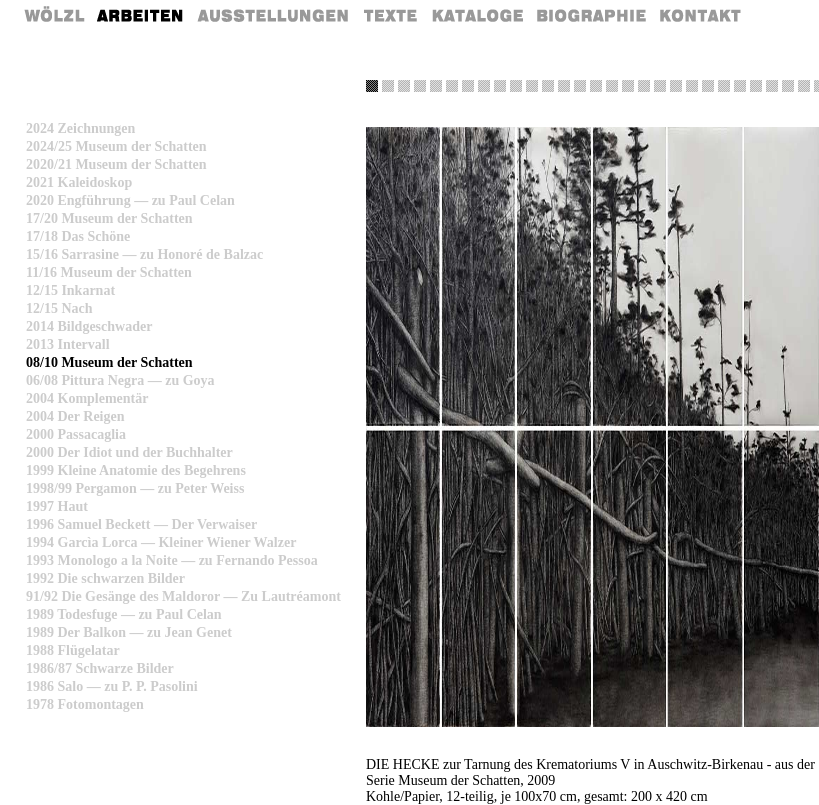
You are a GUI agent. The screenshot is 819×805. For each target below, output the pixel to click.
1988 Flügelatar (73, 650)
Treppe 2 (708, 86)
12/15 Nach (59, 308)
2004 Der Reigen (75, 416)
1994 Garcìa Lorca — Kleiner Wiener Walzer (161, 542)
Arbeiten (141, 15)
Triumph (772, 86)
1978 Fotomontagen (85, 704)
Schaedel (628, 86)
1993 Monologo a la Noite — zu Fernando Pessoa (172, 560)
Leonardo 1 (548, 86)
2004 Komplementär (87, 398)
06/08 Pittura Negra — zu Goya (120, 380)
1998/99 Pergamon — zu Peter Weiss (135, 488)
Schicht (500, 86)
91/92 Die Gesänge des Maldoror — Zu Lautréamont (183, 596)
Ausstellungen (272, 15)
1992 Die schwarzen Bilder (105, 578)
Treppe (532, 86)
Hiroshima (676, 86)
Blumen (692, 86)
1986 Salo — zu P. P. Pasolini (112, 686)
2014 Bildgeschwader (89, 326)
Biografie (592, 15)
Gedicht (404, 86)
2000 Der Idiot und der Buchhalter (129, 452)
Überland (468, 86)
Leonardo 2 (564, 86)
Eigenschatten (644, 86)
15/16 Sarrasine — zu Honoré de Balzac (144, 254)
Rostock (660, 86)
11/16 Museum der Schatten (109, 272)
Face (756, 86)
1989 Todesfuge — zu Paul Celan (124, 614)
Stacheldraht (580, 86)
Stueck (804, 86)
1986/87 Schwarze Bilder (100, 668)
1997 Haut (57, 506)
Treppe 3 (740, 86)
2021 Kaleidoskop (79, 182)
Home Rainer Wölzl (55, 15)
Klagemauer (724, 86)
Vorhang (484, 86)
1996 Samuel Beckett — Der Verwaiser (141, 524)
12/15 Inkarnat (70, 290)
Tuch (596, 86)
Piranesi (516, 86)
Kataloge (477, 15)
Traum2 (436, 86)
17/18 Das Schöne (78, 236)
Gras (388, 86)
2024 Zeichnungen (80, 128)
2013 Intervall (68, 344)
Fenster (788, 86)
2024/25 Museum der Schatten (116, 146)
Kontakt (702, 15)
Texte (389, 15)
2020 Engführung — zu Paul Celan (130, 200)
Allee (612, 86)
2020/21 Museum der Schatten (116, 164)
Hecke (372, 86)
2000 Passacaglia (76, 434)
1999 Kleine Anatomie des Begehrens (136, 470)
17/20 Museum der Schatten (109, 218)
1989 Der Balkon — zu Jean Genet (129, 632)
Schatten (452, 86)
